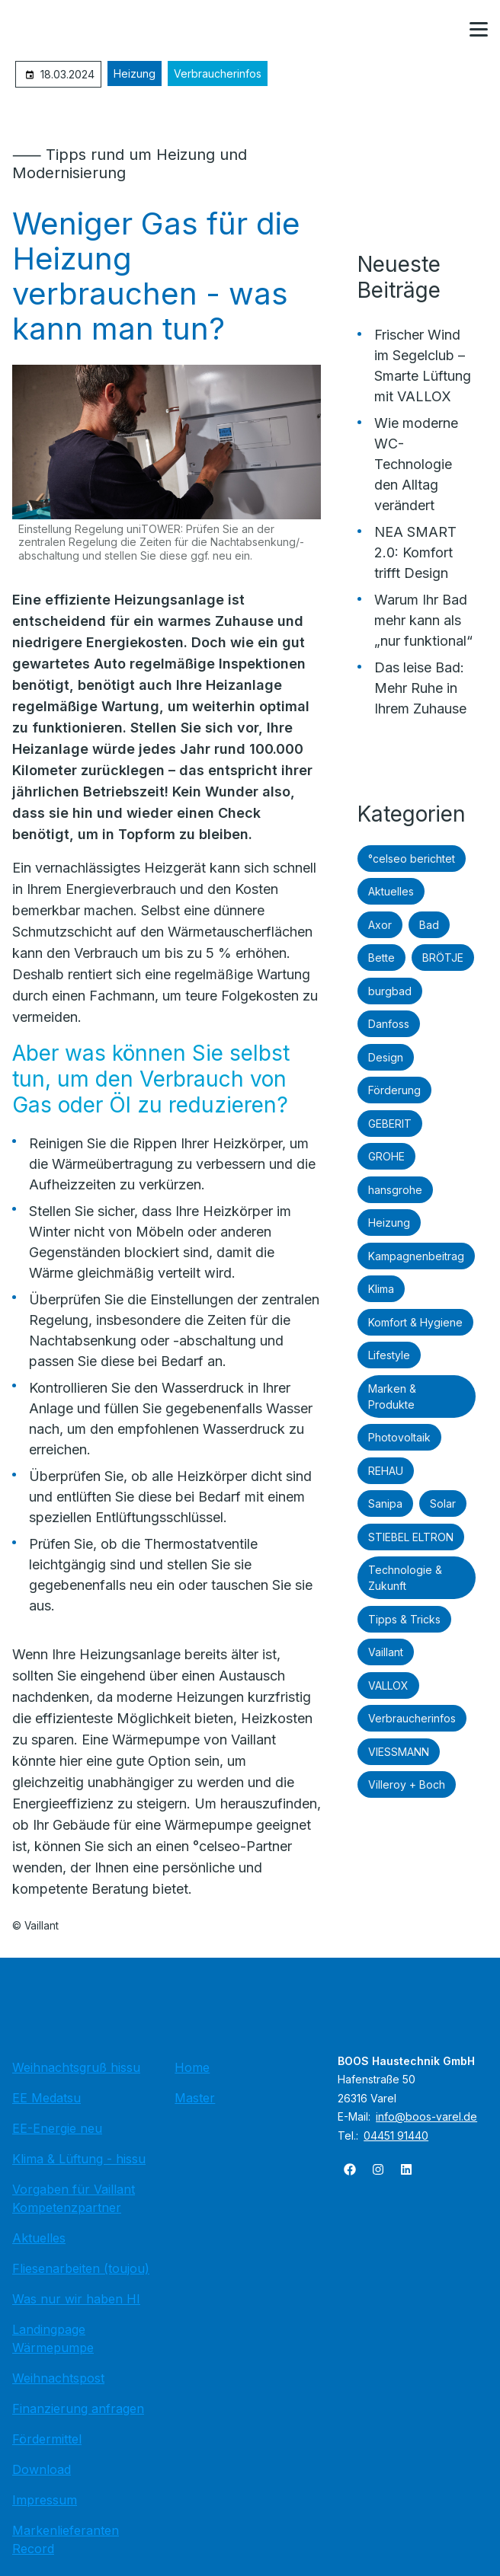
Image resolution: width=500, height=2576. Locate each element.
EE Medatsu (46, 2097)
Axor (380, 924)
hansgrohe (395, 1189)
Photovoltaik (399, 1437)
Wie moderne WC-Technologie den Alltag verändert (416, 464)
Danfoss (388, 1023)
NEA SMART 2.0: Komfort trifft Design (415, 552)
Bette (381, 957)
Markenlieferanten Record (65, 2539)
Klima (381, 1288)
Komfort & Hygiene (415, 1322)
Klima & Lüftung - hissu (79, 2158)
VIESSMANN (398, 1751)
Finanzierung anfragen (78, 2408)
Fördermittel (47, 2439)
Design (385, 1057)
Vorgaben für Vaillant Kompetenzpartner (73, 2198)
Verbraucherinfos (217, 73)
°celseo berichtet (411, 858)
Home (192, 2067)
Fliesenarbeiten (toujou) (80, 2268)
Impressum (44, 2499)
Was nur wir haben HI (76, 2298)
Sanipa (385, 1503)
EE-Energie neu (57, 2128)
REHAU (385, 1470)
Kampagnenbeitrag (416, 1256)
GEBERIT (390, 1123)
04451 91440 (396, 2135)
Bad (429, 924)
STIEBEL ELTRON (411, 1537)
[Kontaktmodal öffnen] (442, 30)
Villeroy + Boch (406, 1784)
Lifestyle (389, 1355)
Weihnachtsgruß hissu (76, 2067)
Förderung (394, 1090)
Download (41, 2469)
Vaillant (385, 1652)
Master (195, 2097)
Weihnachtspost (58, 2378)
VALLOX (388, 1685)
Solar (443, 1503)
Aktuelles (391, 891)
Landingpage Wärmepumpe (53, 2338)
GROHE (386, 1156)
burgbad (390, 991)
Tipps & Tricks (404, 1619)
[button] (478, 29)
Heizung (134, 73)
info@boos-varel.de (426, 2116)
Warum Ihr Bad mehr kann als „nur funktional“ (423, 620)
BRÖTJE (442, 957)
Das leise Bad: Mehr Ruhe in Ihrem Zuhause (420, 688)
